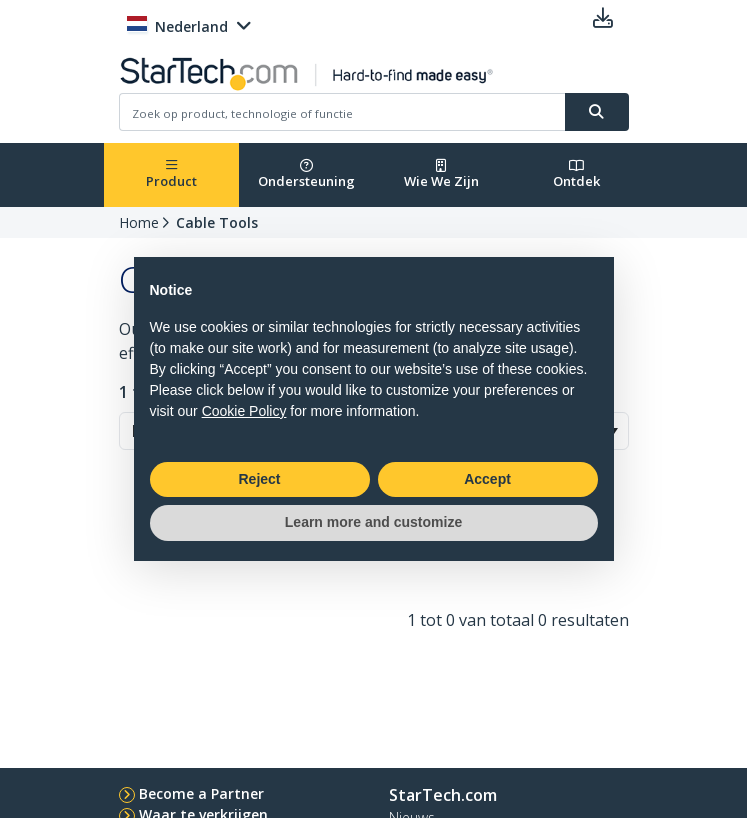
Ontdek (576, 174)
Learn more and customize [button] (373, 522)
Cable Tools (217, 222)
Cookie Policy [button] (244, 411)
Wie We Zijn (441, 174)
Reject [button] (259, 479)
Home (139, 222)
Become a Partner (201, 793)
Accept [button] (487, 479)
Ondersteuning (306, 174)
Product (171, 174)
